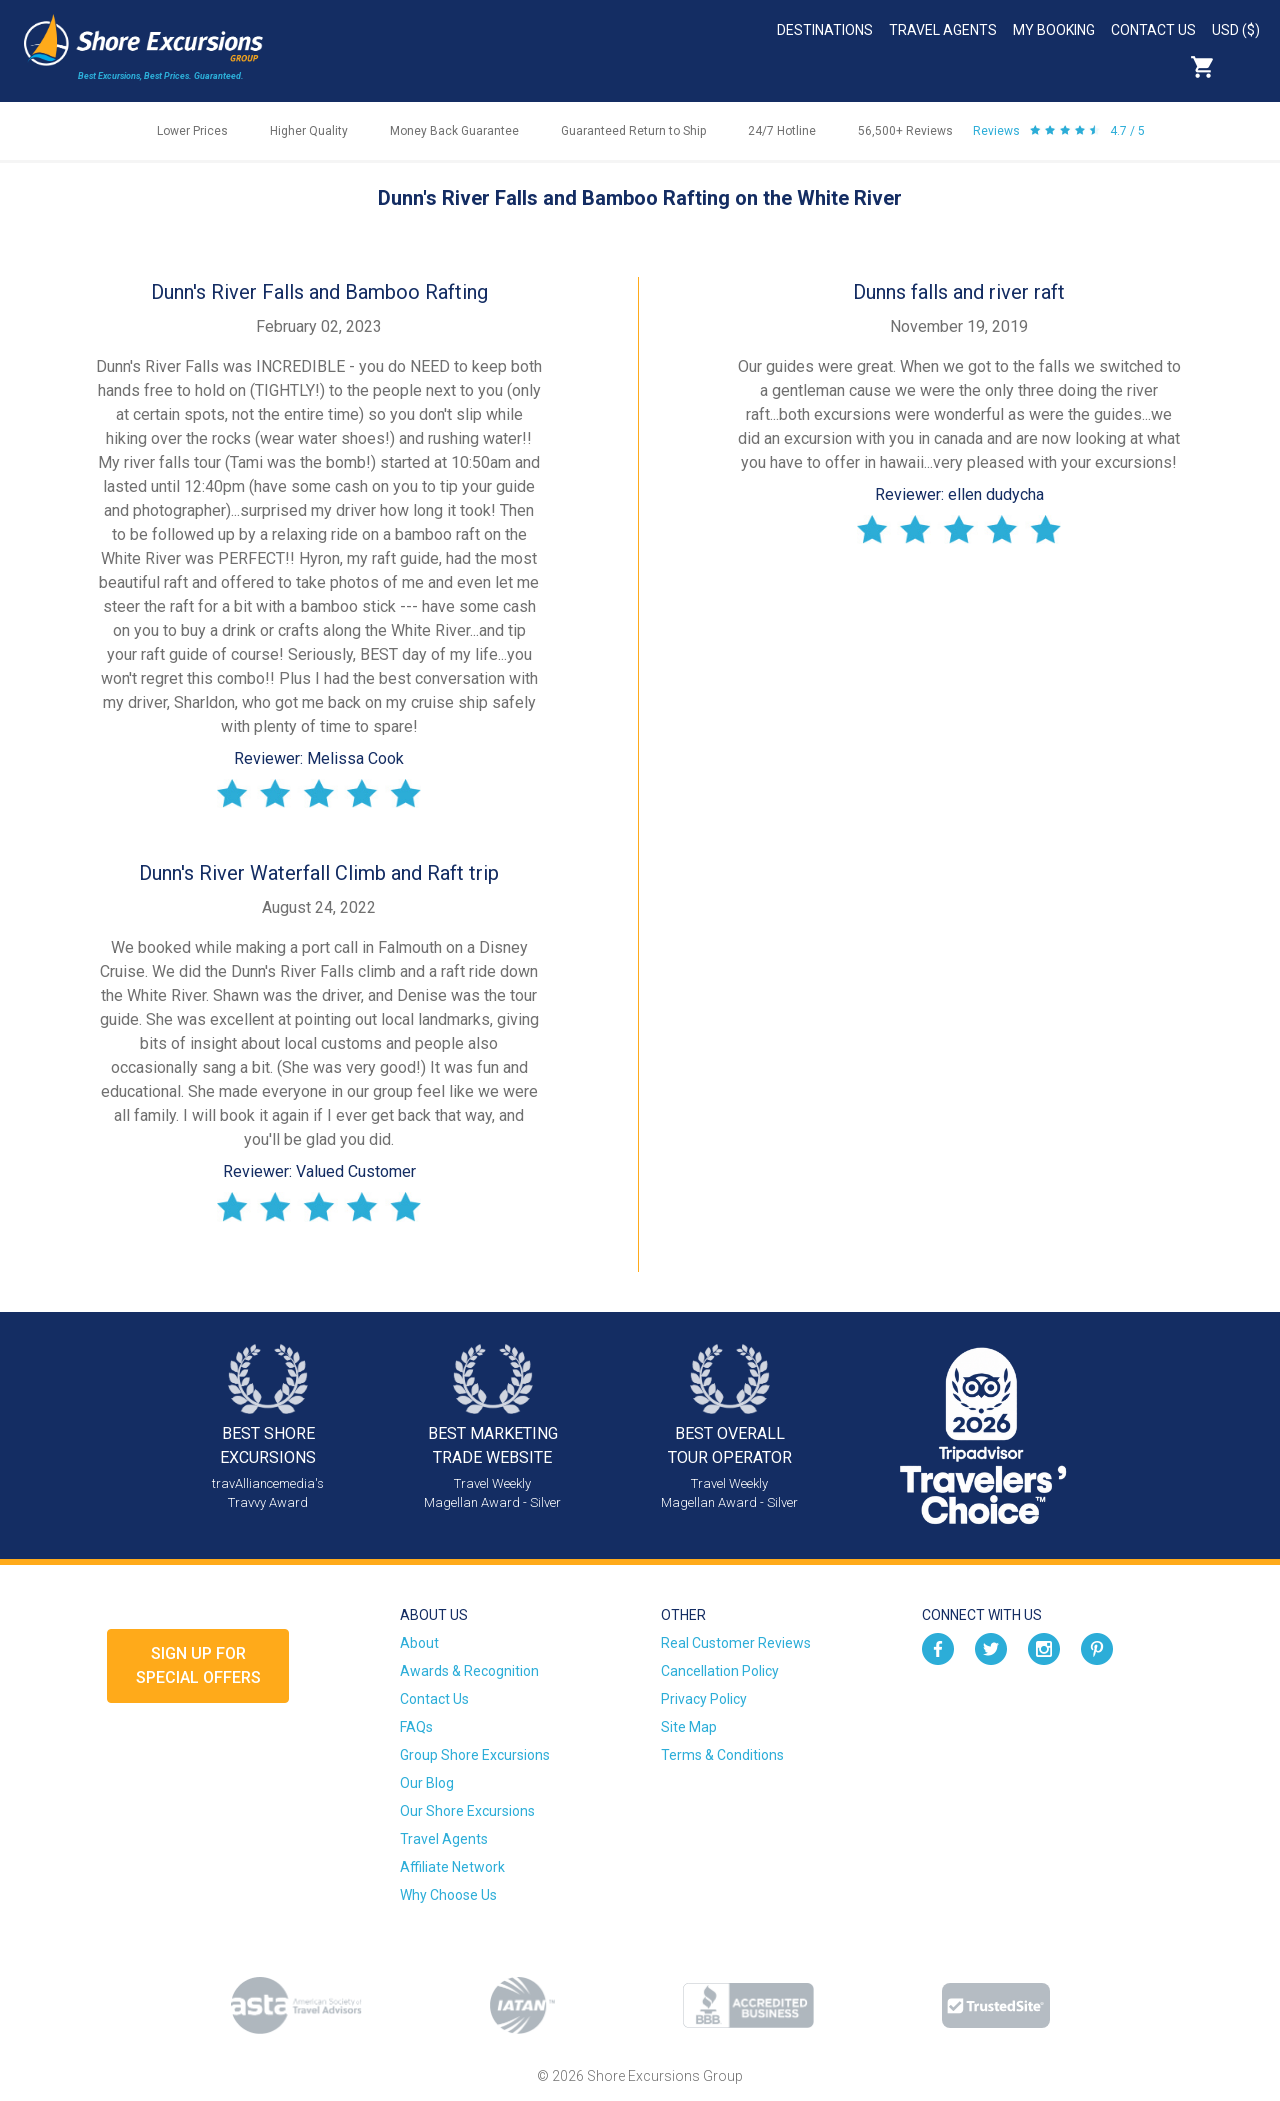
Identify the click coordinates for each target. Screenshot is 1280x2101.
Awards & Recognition (469, 1671)
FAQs (416, 1727)
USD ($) (1236, 30)
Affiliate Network (452, 1867)
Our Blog (427, 1783)
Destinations (825, 30)
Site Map (689, 1727)
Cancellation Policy (720, 1671)
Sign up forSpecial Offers (198, 1665)
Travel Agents (943, 30)
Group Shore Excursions (475, 1755)
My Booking (1054, 30)
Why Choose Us (448, 1895)
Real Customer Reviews (736, 1643)
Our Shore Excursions (467, 1811)
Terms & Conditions (722, 1755)
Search (1246, 67)
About (419, 1643)
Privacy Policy (704, 1699)
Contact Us (1153, 30)
